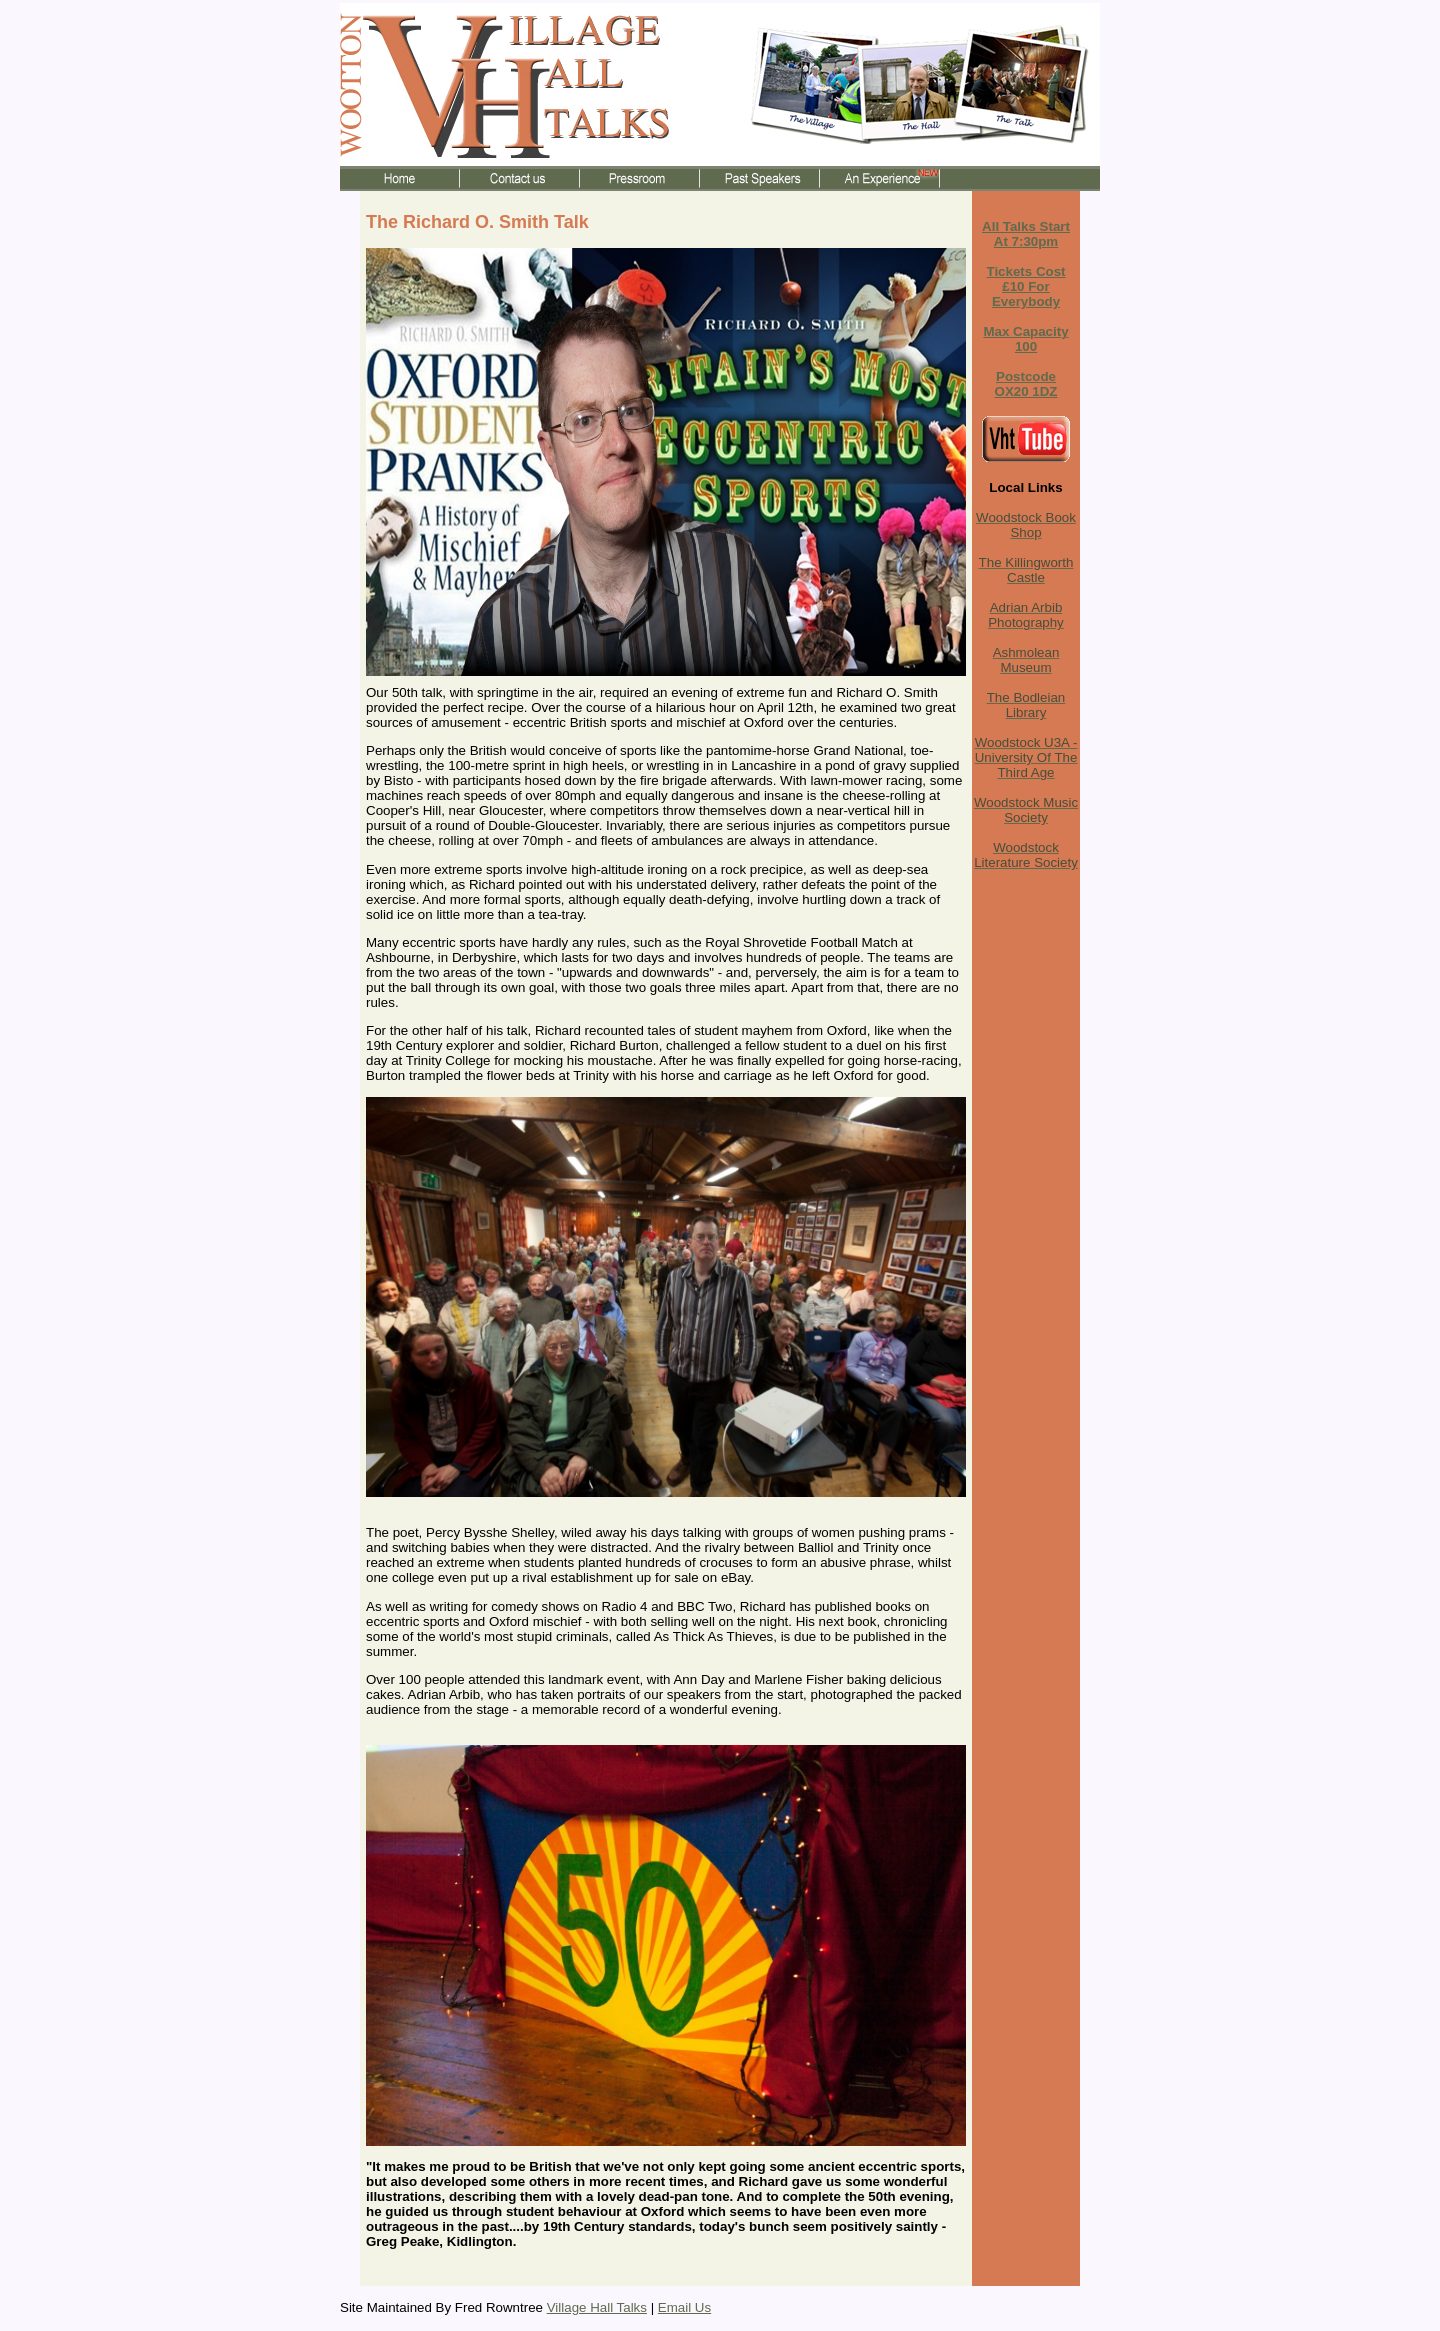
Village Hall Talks (597, 2307)
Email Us (684, 2307)
